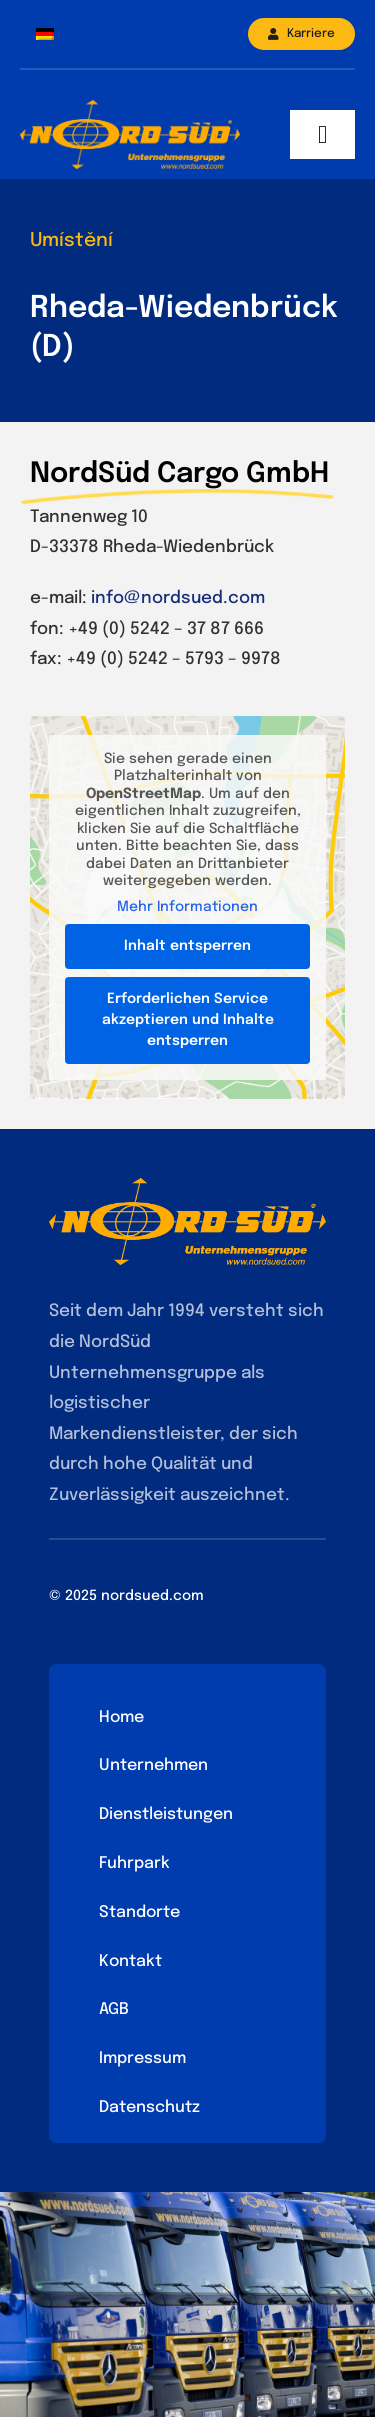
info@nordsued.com (178, 598)
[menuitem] (45, 34)
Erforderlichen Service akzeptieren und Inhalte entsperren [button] (188, 1020)
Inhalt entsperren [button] (187, 946)
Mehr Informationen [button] (187, 907)
